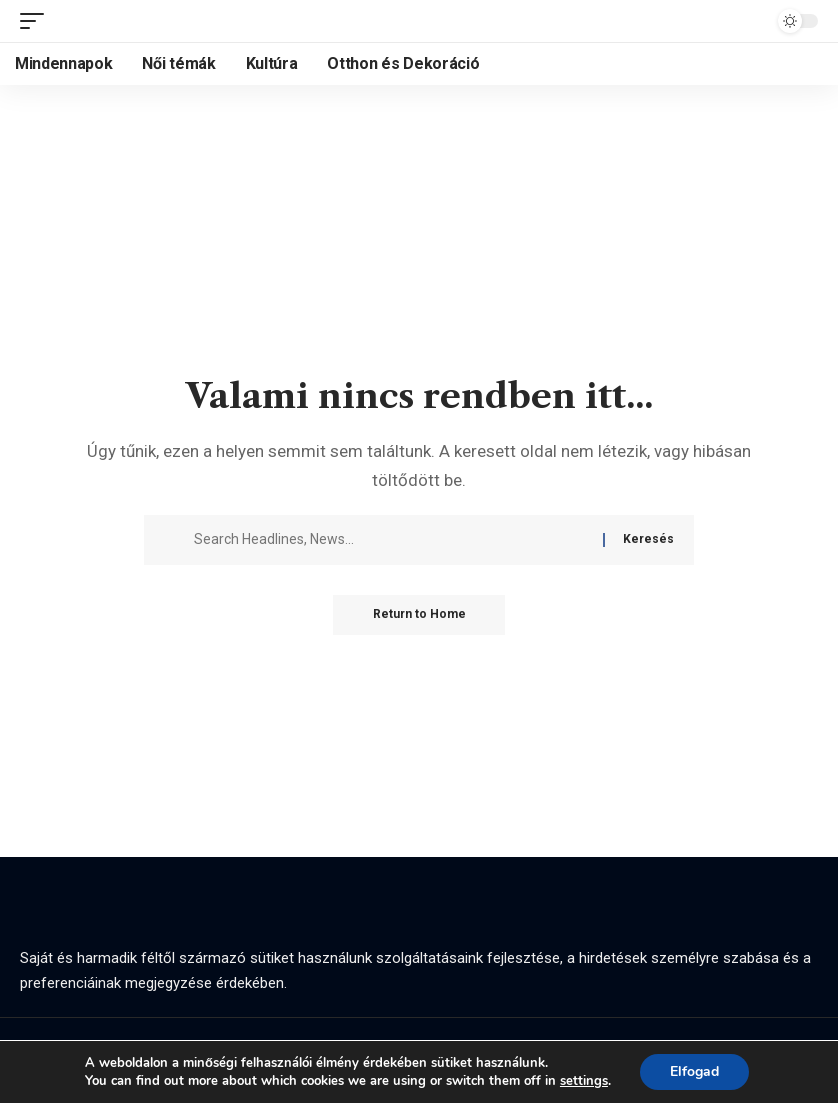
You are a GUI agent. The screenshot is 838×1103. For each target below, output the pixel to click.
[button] (37, 21)
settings (584, 1081)
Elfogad (694, 1071)
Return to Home (419, 615)
